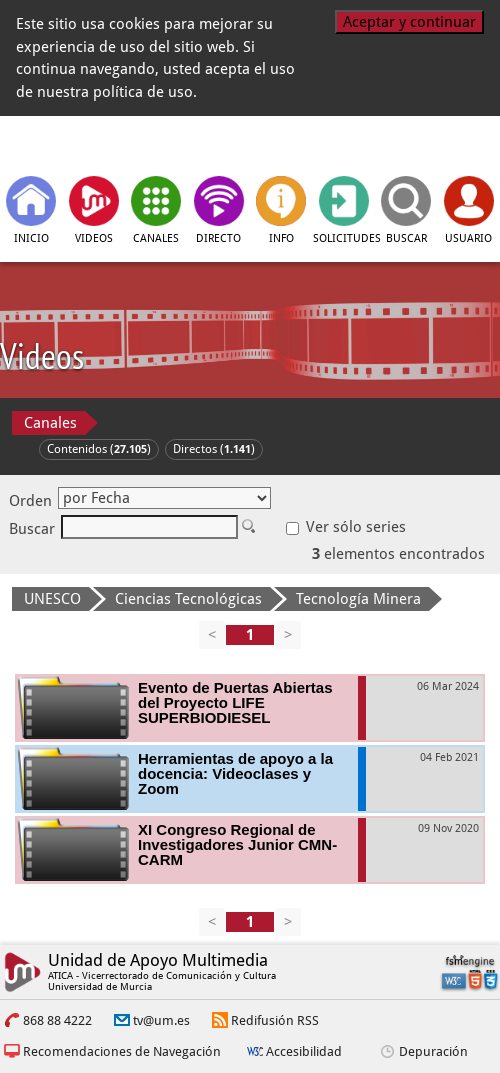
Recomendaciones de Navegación (122, 1051)
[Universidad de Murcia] (398, 144)
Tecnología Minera (358, 599)
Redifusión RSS (275, 1020)
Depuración (433, 1051)
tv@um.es (161, 1020)
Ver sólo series (346, 527)
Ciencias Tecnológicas (188, 599)
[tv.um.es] (102, 144)
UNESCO (52, 599)
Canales (50, 423)
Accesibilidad (304, 1051)
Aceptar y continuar (409, 22)
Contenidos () (99, 449)
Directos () (214, 449)
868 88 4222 (57, 1020)
